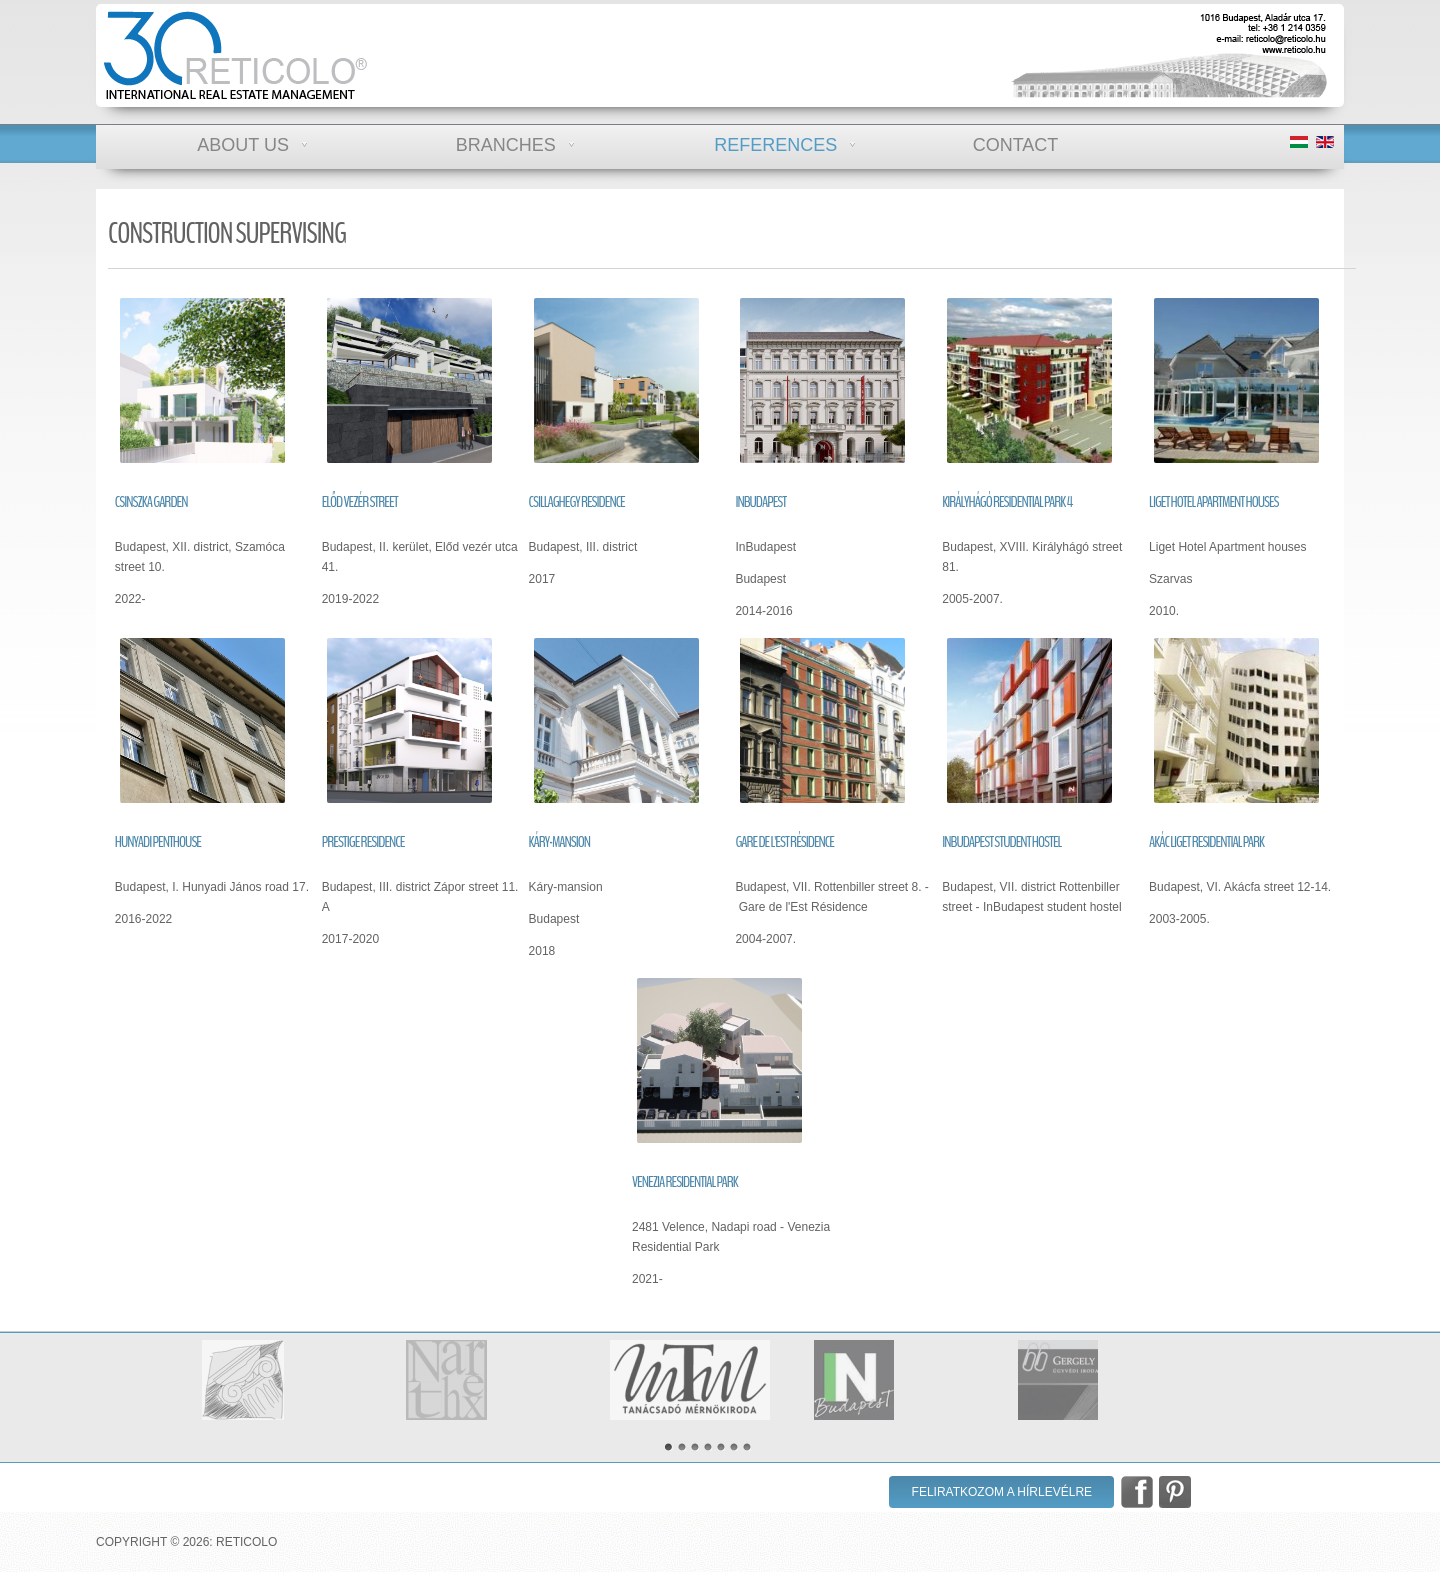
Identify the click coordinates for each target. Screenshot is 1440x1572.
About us (243, 140)
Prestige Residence (363, 842)
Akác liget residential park (1206, 842)
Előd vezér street (360, 502)
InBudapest (760, 502)
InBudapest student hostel (1001, 842)
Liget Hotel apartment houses (1214, 502)
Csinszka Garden (151, 502)
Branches (506, 140)
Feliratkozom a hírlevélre (1002, 1492)
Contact (1016, 140)
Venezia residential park (685, 1182)
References (775, 140)
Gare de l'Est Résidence (784, 842)
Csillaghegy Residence (577, 502)
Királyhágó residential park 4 (1007, 502)
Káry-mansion (560, 842)
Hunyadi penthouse (158, 842)
